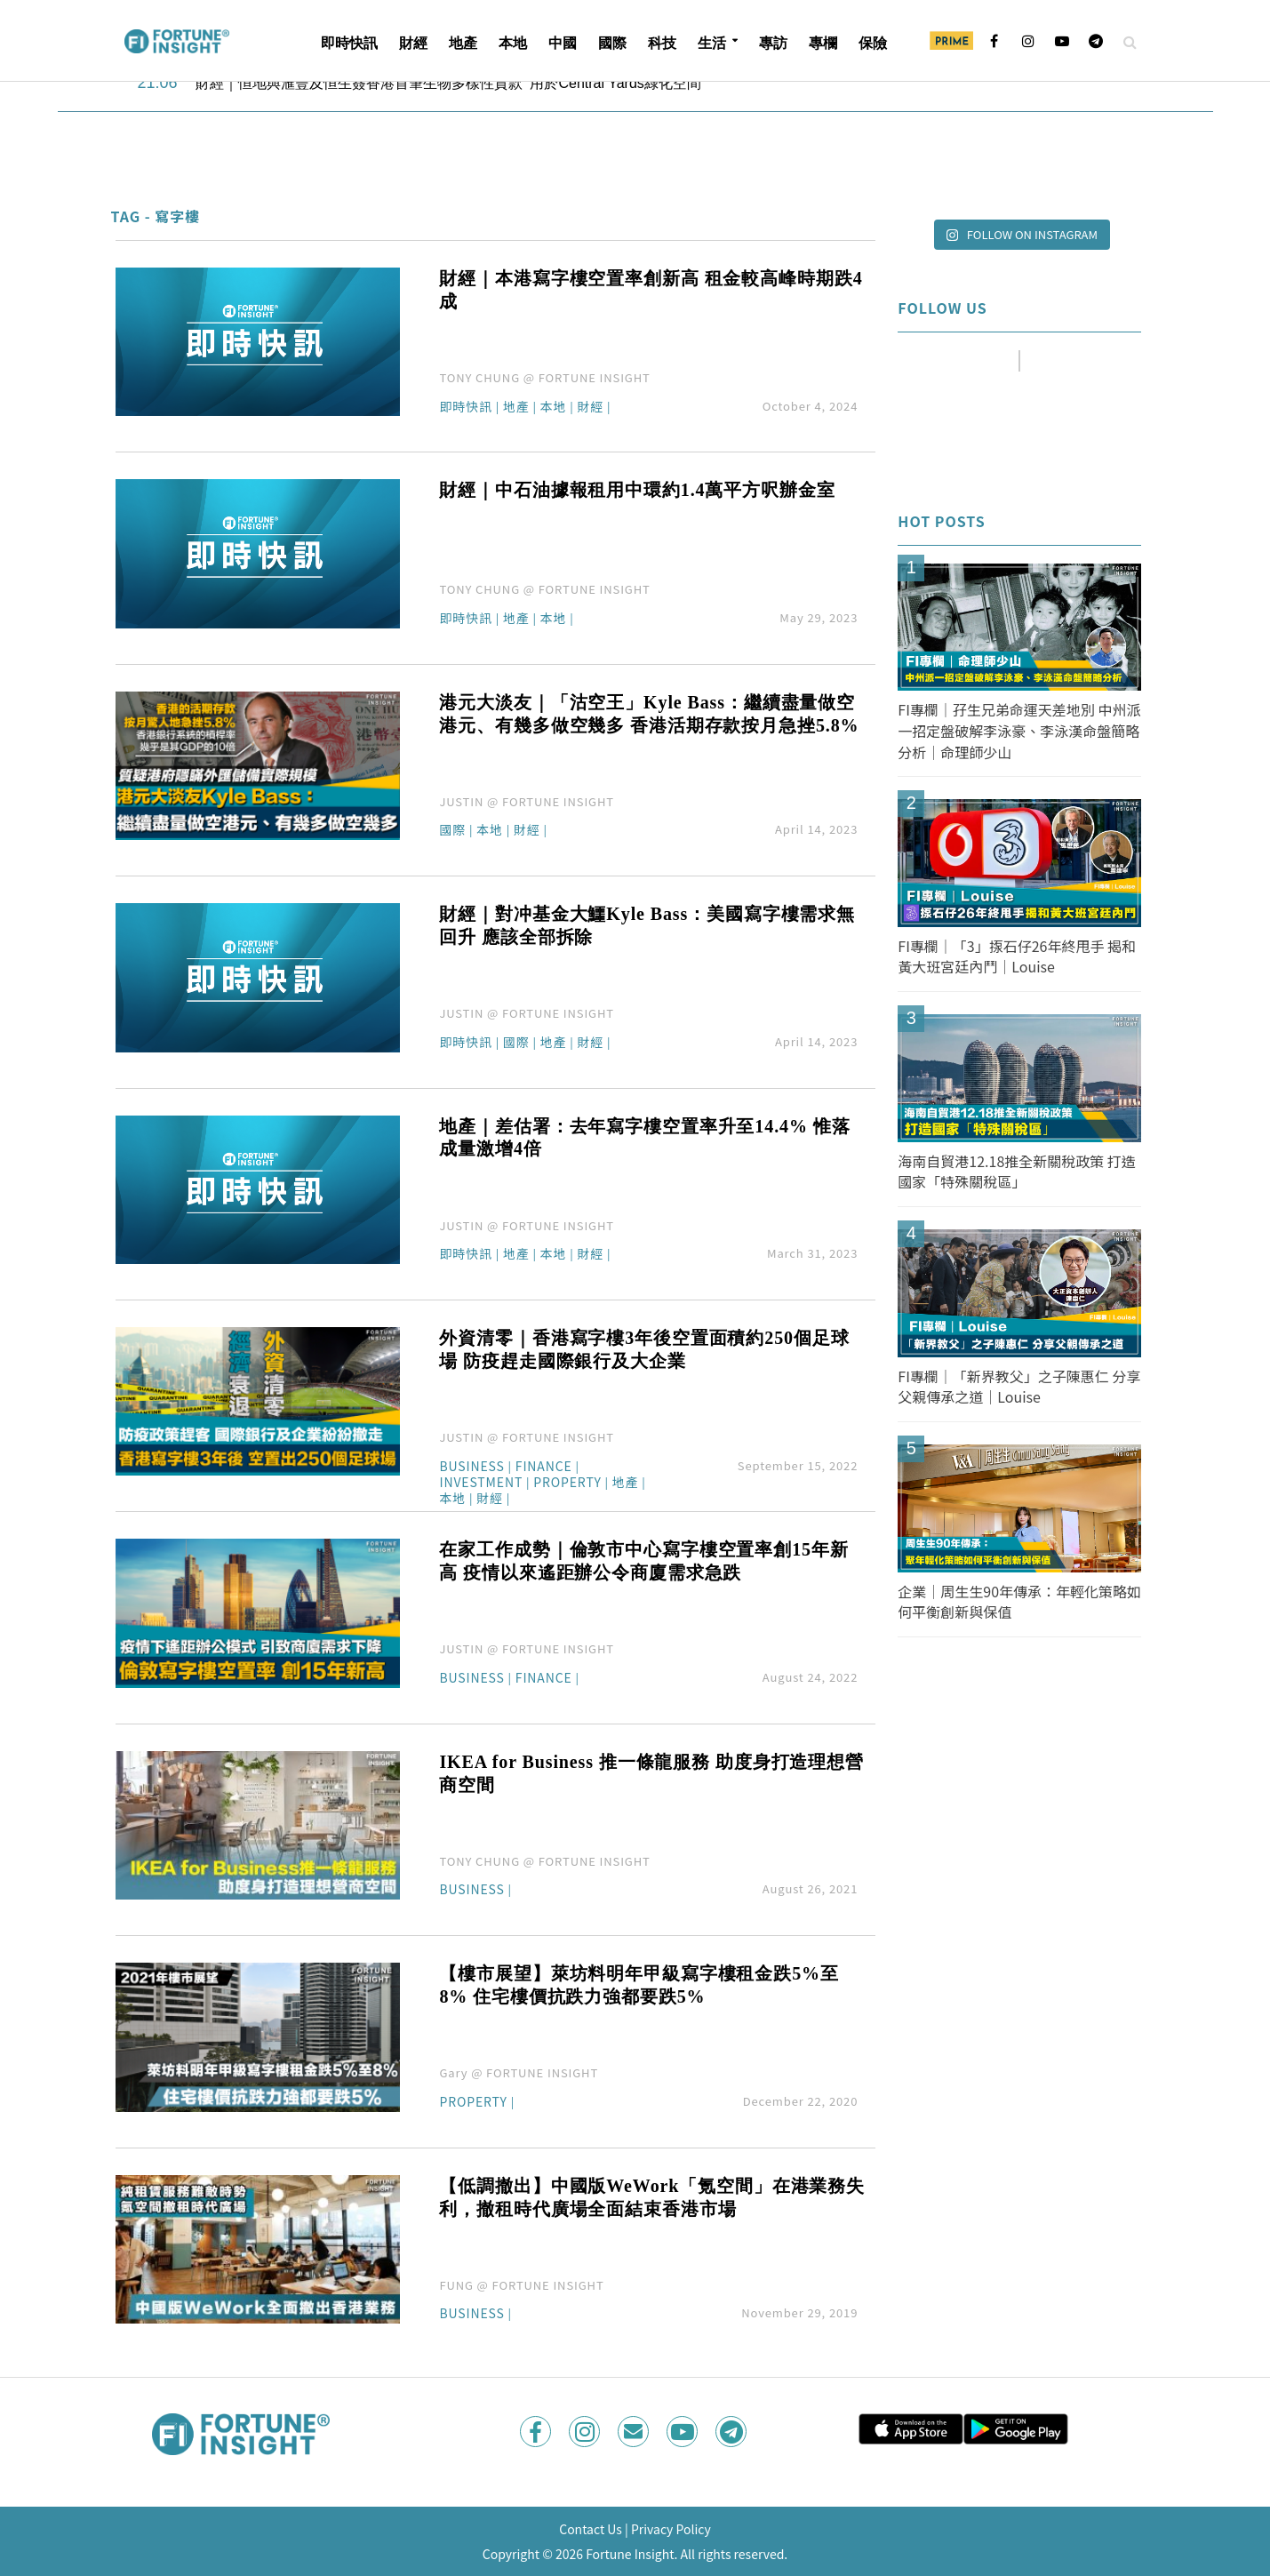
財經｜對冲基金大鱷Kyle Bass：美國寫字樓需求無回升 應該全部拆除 (647, 925)
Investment (481, 1483)
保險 (873, 43)
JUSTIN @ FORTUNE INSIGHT (526, 801)
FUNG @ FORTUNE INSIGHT (521, 2284)
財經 (413, 43)
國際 (612, 43)
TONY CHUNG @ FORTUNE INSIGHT (544, 377)
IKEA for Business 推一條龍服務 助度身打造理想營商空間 (651, 1773)
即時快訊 (349, 43)
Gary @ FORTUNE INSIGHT (518, 2072)
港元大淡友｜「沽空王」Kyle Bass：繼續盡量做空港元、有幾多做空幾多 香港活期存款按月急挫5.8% (649, 713)
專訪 (773, 43)
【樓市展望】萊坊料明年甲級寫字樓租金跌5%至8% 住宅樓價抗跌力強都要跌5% (638, 1985)
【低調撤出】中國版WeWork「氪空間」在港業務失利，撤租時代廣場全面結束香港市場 (652, 2197)
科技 (662, 43)
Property (567, 1483)
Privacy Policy (671, 2529)
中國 (562, 43)
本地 (513, 43)
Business (471, 1467)
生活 (712, 43)
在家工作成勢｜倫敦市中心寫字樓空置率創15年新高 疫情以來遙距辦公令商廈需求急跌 (643, 1561)
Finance (543, 1467)
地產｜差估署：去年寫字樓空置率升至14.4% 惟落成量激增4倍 (644, 1137)
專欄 (823, 43)
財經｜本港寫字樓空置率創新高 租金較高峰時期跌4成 (650, 289)
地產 (463, 43)
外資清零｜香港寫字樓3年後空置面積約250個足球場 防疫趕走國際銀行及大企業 (644, 1349)
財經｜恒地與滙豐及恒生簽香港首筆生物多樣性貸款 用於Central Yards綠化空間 (448, 83)
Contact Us (590, 2529)
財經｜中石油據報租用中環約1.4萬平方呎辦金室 (637, 490)
